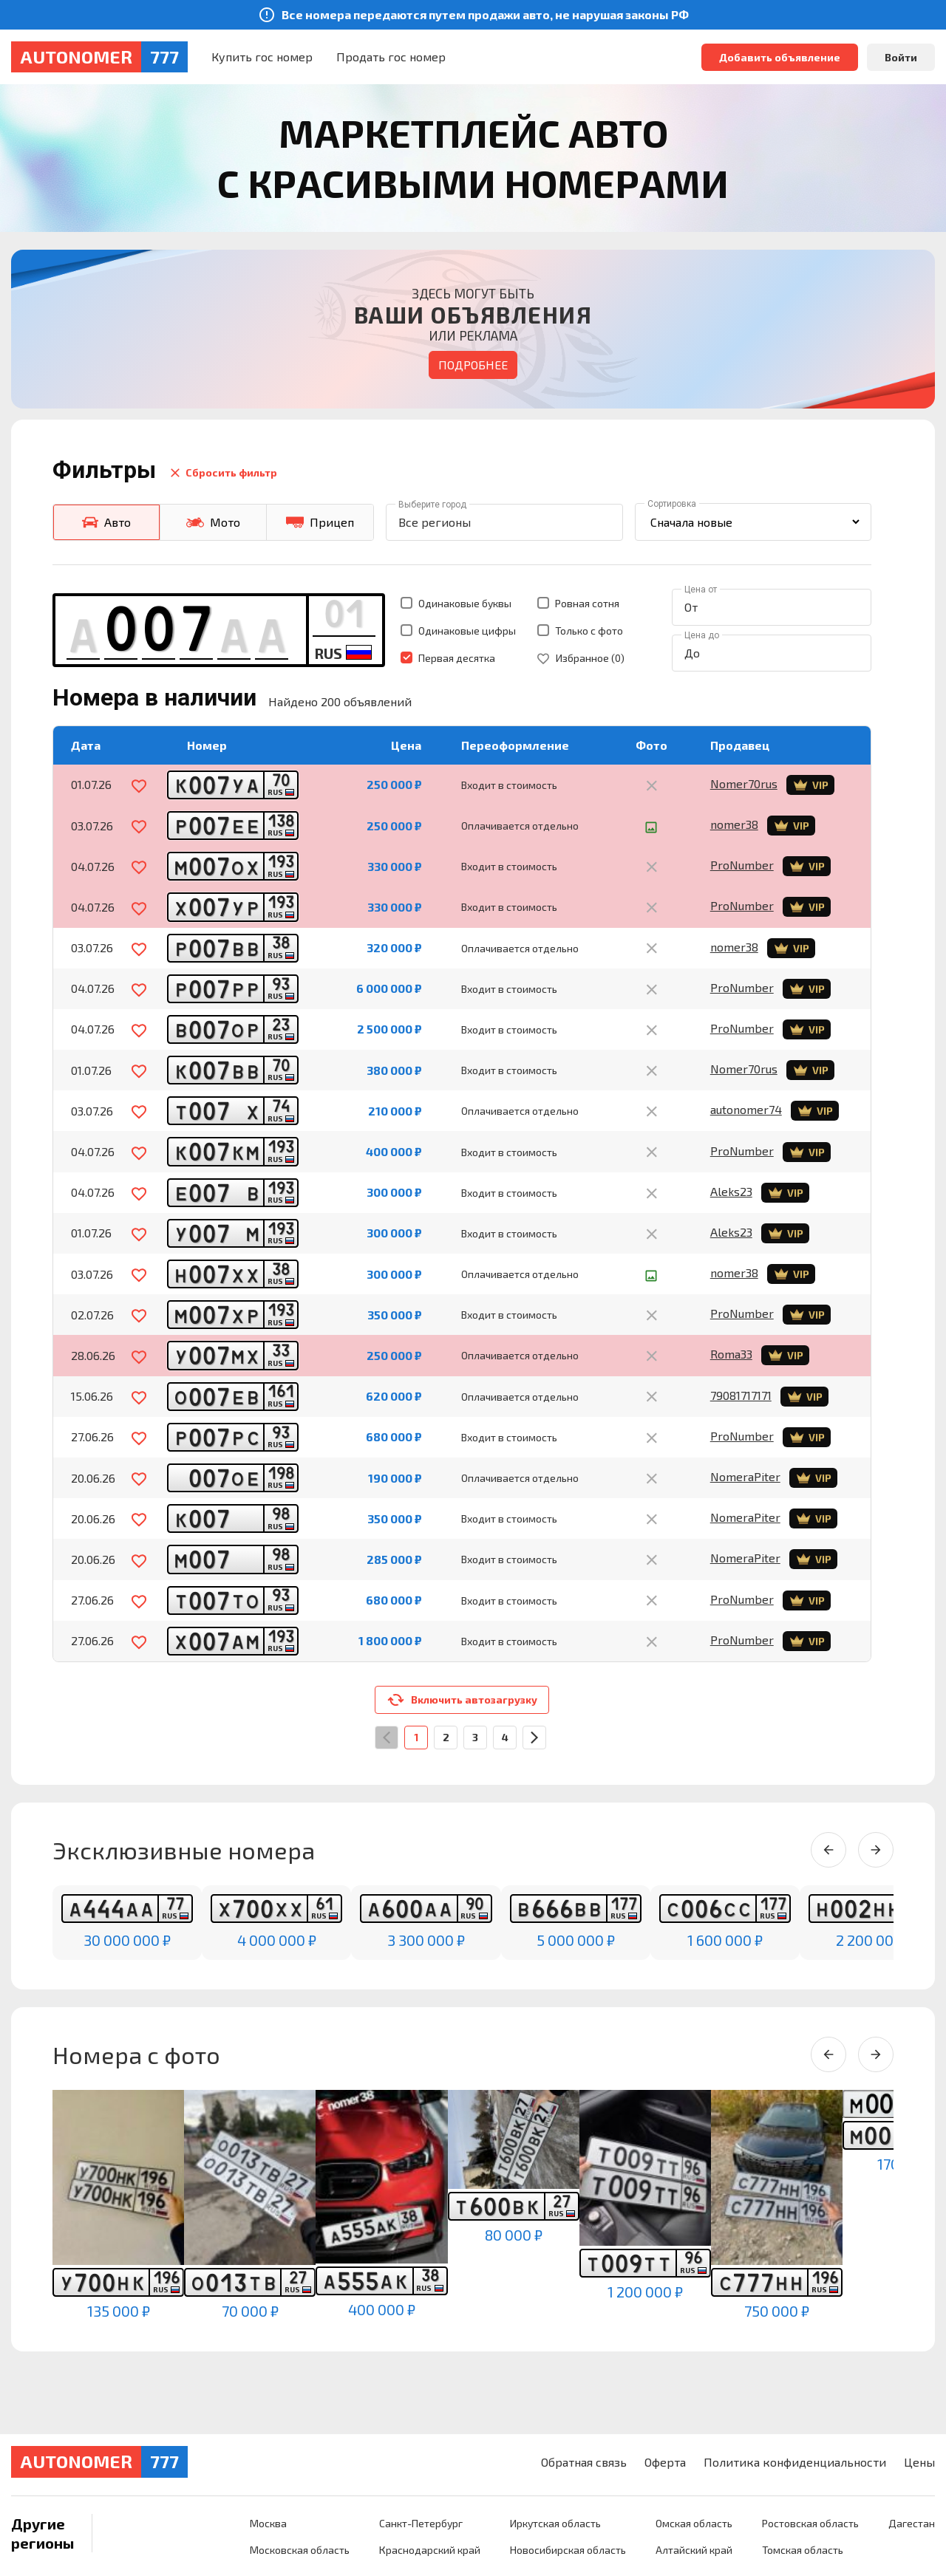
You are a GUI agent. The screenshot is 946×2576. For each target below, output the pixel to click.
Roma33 (731, 1354)
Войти (901, 57)
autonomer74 (746, 1109)
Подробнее (473, 365)
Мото (213, 522)
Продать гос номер (391, 56)
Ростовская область (810, 2523)
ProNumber (742, 865)
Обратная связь (584, 2462)
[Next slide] (876, 1850)
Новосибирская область (568, 2549)
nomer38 (734, 824)
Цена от (700, 589)
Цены (919, 2462)
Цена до (701, 635)
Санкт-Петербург (421, 2523)
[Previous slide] (828, 1850)
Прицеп (320, 522)
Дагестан (911, 2523)
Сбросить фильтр (222, 472)
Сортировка (671, 504)
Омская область (694, 2523)
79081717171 (741, 1395)
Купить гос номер (262, 56)
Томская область (802, 2549)
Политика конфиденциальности (795, 2462)
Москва (268, 2523)
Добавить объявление (779, 57)
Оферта (665, 2462)
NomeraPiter (745, 1476)
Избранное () (581, 658)
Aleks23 (731, 1191)
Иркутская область (555, 2523)
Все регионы (434, 522)
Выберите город (432, 504)
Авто (106, 522)
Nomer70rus (743, 783)
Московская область (300, 2549)
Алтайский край (694, 2549)
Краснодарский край (429, 2549)
